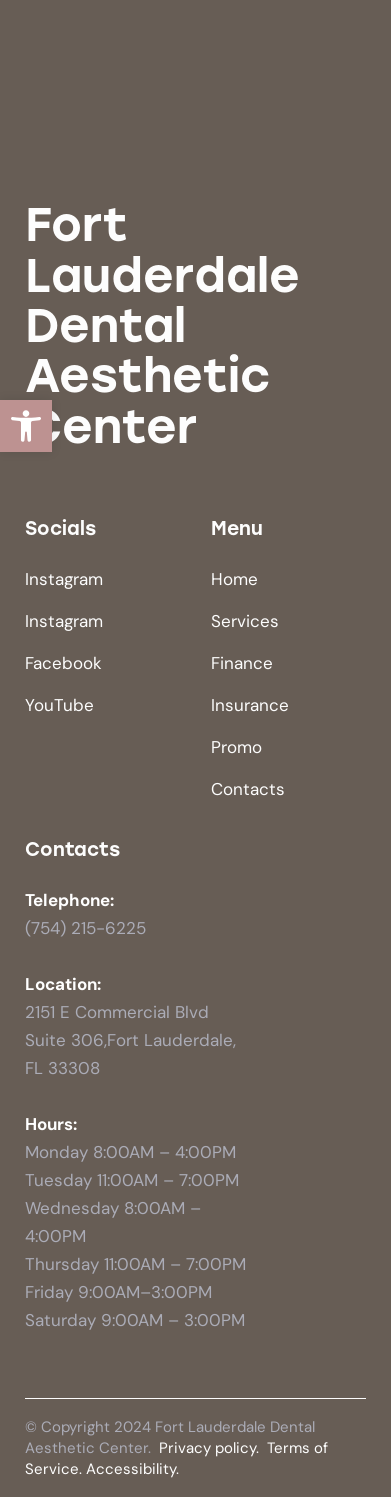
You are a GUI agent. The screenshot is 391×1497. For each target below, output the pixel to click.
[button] (26, 426)
